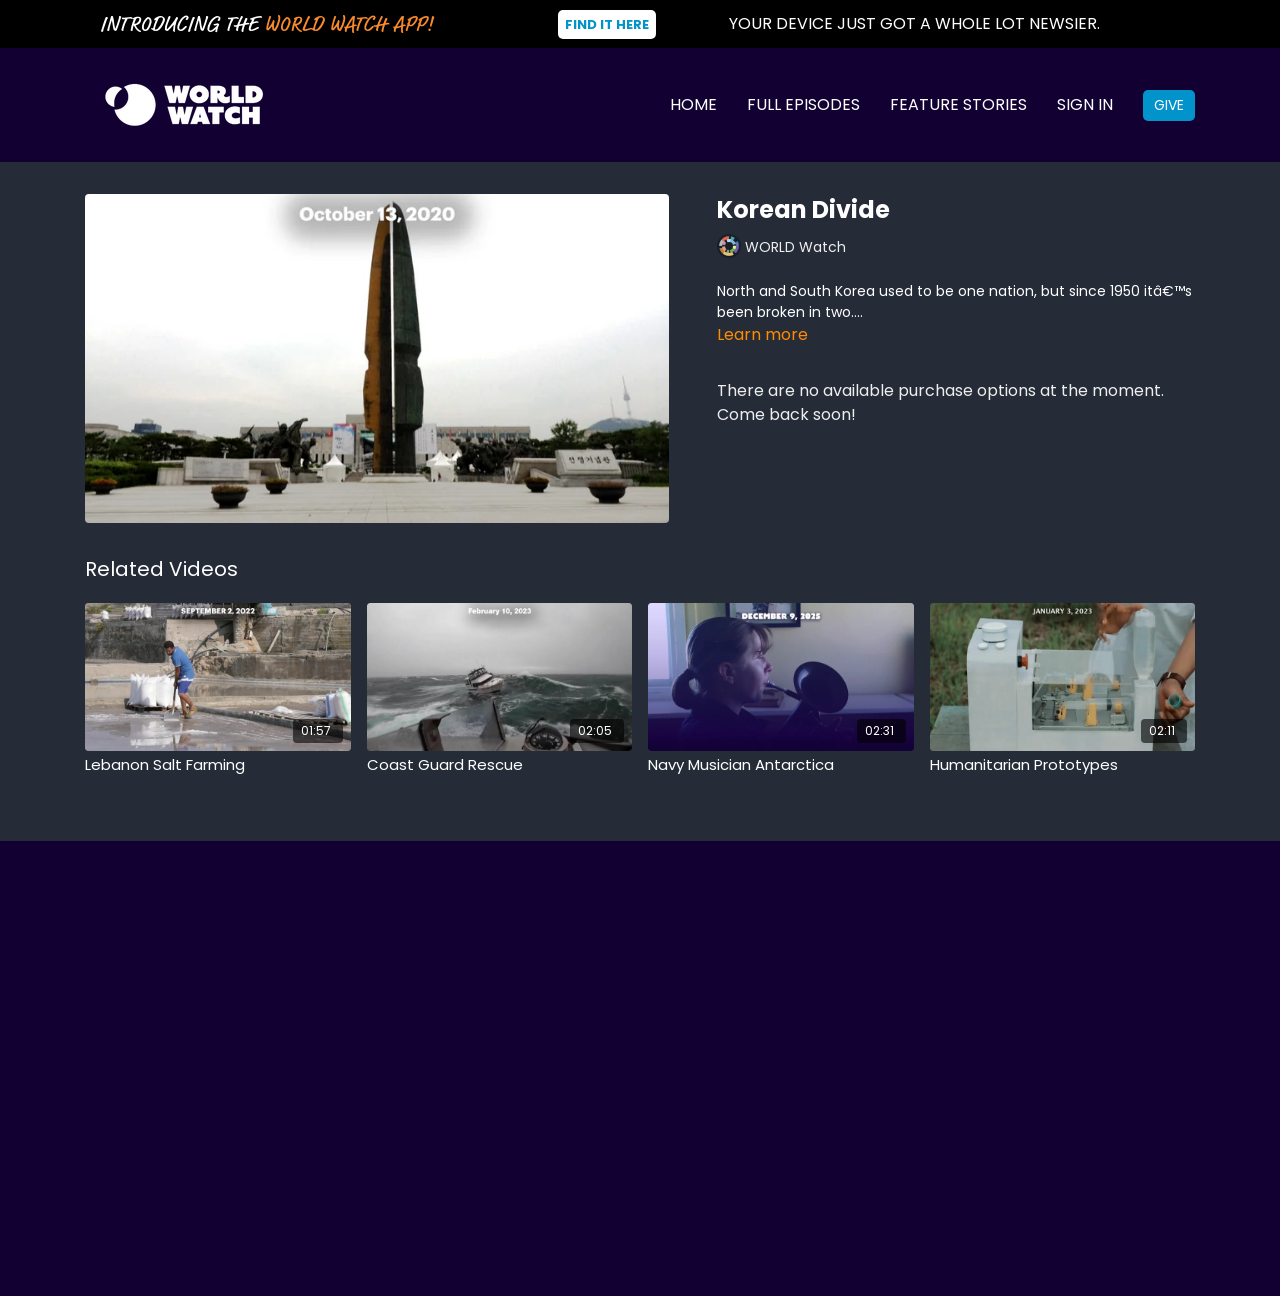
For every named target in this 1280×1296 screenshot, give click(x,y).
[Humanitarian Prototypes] (1063, 765)
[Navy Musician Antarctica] (781, 765)
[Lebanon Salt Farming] (218, 765)
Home (693, 104)
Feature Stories (958, 104)
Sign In (1085, 104)
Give (1169, 105)
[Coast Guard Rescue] (500, 765)
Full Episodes (803, 104)
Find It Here (607, 24)
